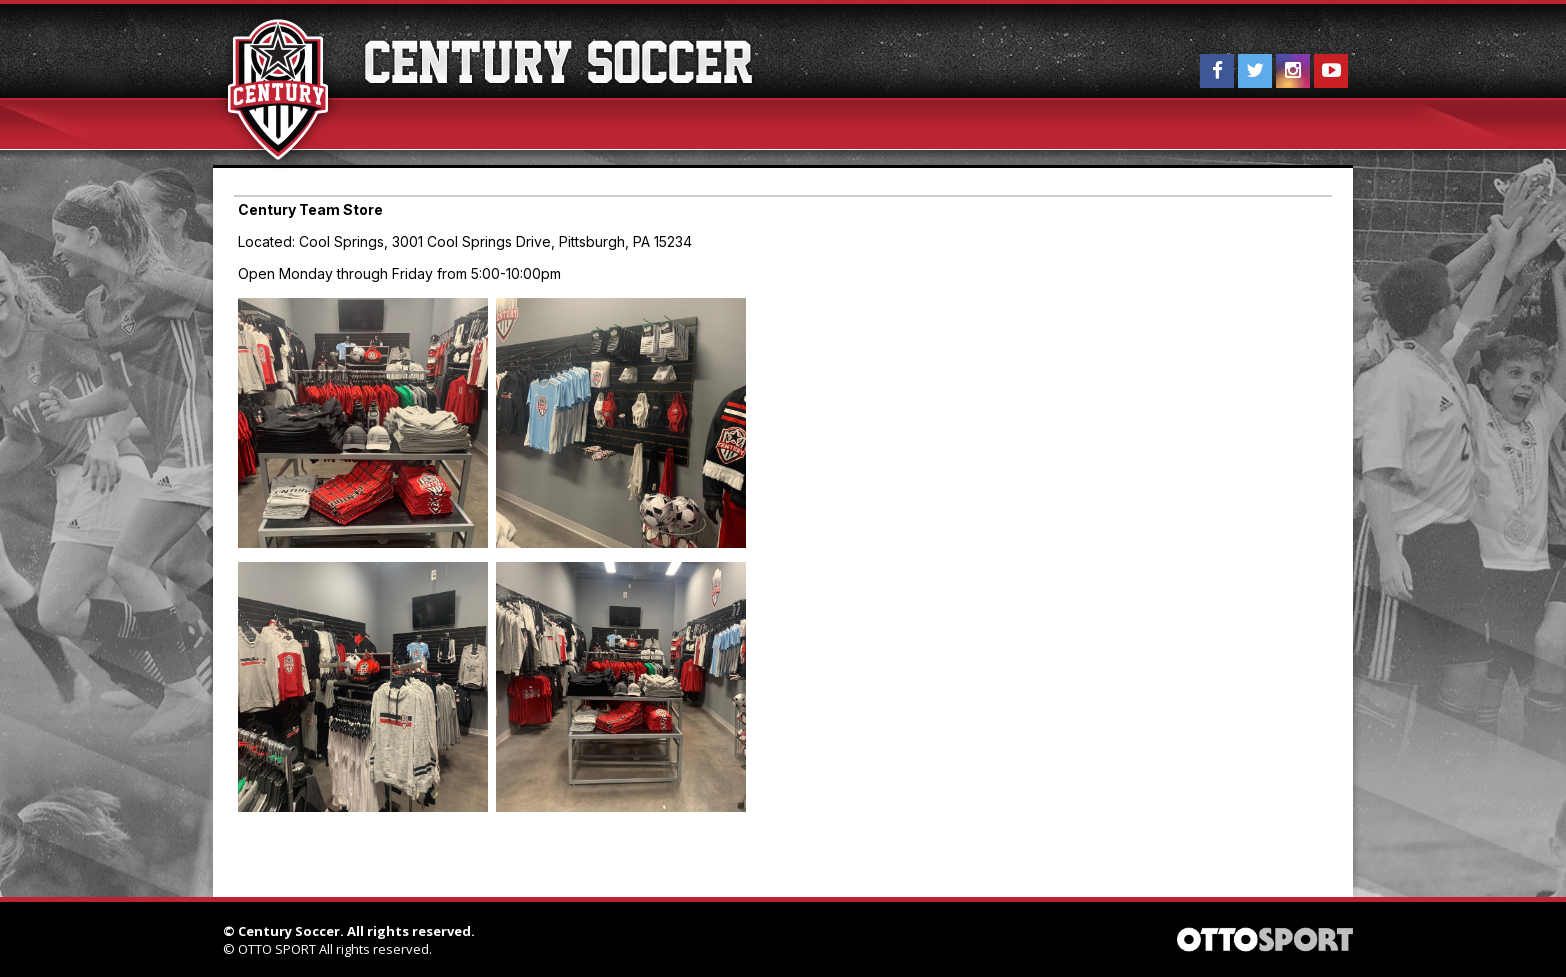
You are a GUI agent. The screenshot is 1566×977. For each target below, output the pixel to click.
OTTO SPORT (277, 949)
